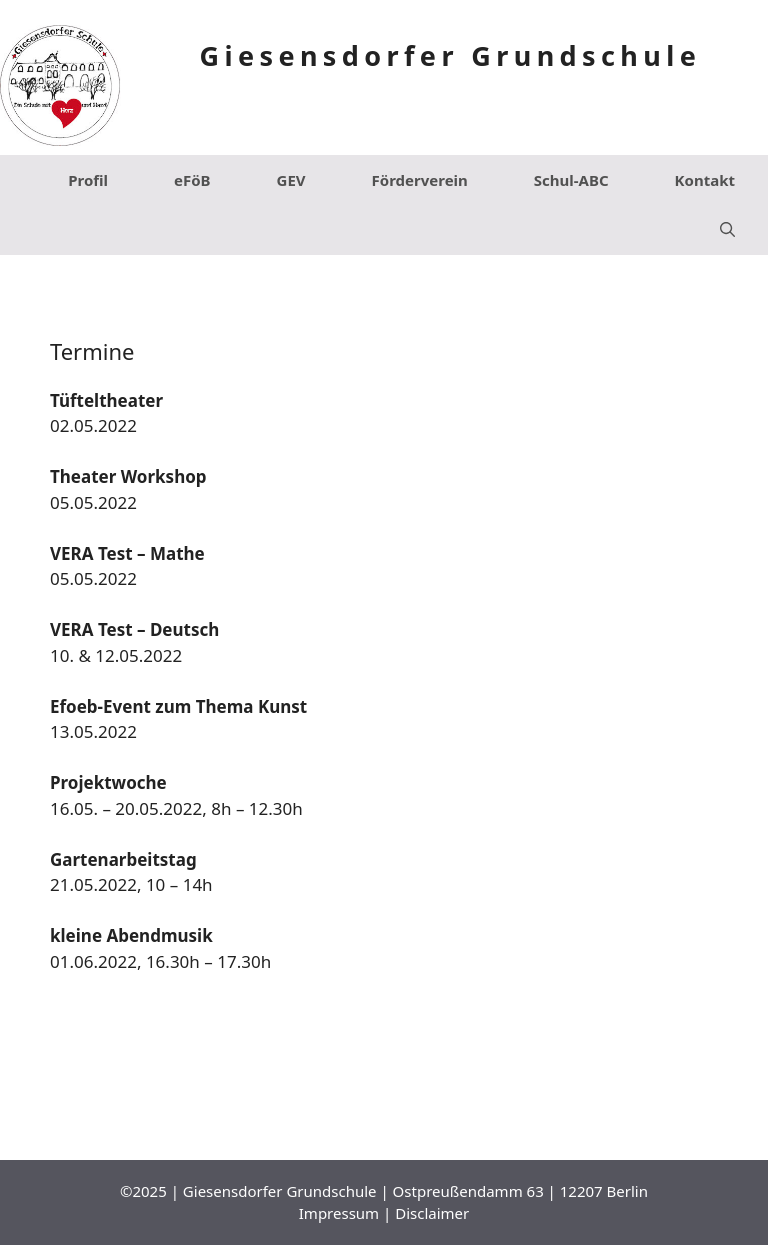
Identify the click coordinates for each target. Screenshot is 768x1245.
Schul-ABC (571, 180)
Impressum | (347, 1213)
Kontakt (705, 180)
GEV (291, 180)
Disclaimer (432, 1213)
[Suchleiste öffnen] (727, 230)
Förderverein (420, 180)
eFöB (192, 180)
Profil (88, 180)
